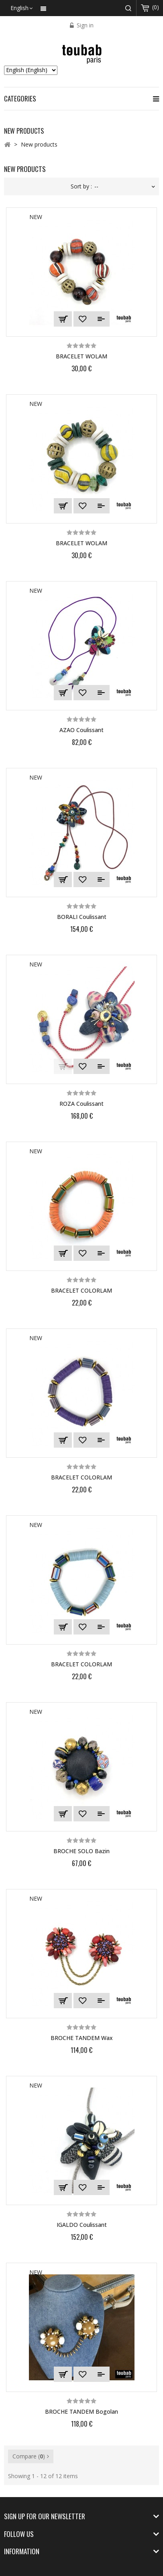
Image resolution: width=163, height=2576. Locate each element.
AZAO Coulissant (81, 730)
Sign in (84, 25)
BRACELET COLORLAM (81, 1290)
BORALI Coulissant (81, 917)
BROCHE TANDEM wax (82, 2038)
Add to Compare (101, 319)
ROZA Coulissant (81, 1103)
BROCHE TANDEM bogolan (81, 2411)
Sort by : (81, 186)
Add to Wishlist (82, 319)
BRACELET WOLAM (81, 356)
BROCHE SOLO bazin (81, 1851)
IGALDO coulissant (82, 2224)
